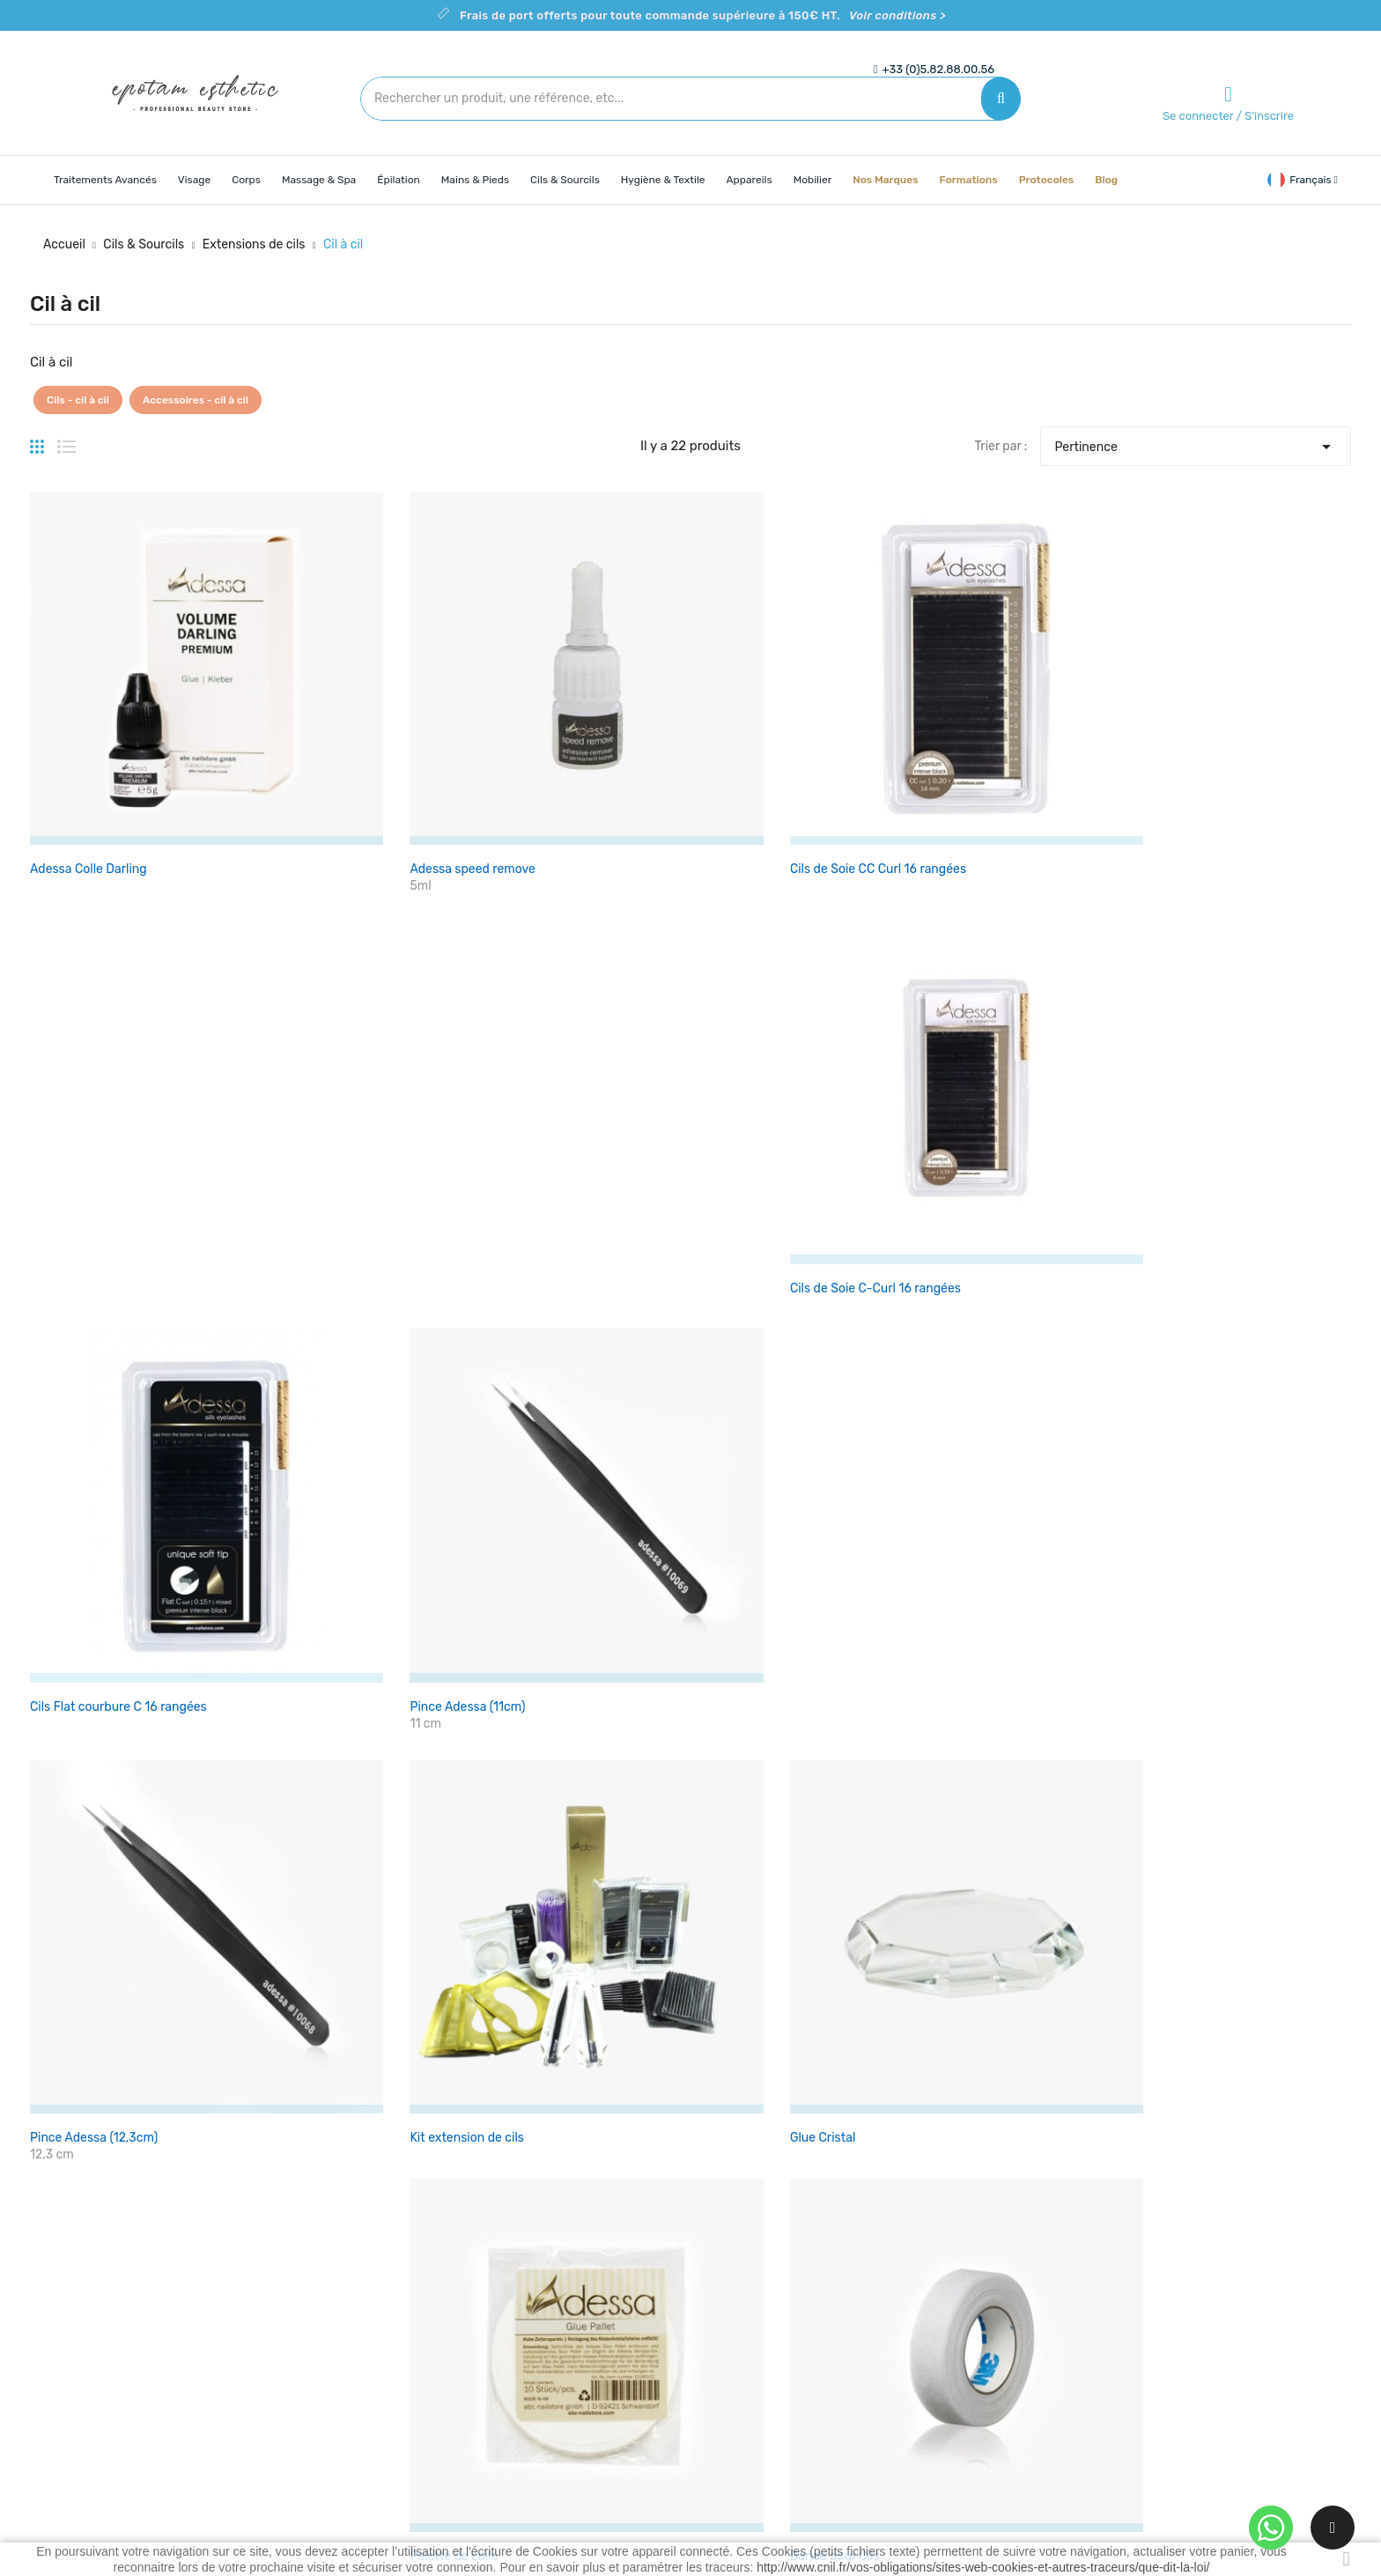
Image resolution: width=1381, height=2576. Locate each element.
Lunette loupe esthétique (1225, 1274)
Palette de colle (748, 994)
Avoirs (941, 2334)
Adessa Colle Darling (88, 714)
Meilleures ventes (533, 2334)
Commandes (960, 2303)
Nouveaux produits (538, 2303)
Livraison (730, 2272)
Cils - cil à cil (78, 400)
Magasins (730, 2426)
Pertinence (1195, 442)
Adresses (950, 2365)
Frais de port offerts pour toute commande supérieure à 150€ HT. (703, 15)
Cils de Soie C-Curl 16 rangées (789, 714)
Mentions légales (752, 2303)
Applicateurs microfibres (549, 1274)
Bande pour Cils (973, 994)
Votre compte (970, 2237)
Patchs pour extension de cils (1237, 994)
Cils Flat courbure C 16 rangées (1016, 714)
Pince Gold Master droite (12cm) (569, 1554)
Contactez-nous (750, 2365)
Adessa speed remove (317, 714)
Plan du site (737, 2395)
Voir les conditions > (565, 1865)
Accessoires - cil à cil (195, 400)
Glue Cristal (511, 994)
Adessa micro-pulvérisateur (109, 1554)
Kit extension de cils (311, 994)
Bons (938, 2395)
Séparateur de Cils (756, 1554)
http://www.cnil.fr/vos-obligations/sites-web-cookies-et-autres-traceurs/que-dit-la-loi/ (983, 2567)
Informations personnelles (999, 2272)
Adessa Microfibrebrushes (1002, 1274)
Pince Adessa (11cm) (1210, 714)
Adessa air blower (305, 1554)
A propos (729, 2334)
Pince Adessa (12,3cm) (94, 994)
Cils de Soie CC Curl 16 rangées (567, 714)
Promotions (517, 2272)
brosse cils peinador (87, 1274)
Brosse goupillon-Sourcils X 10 (341, 1274)
